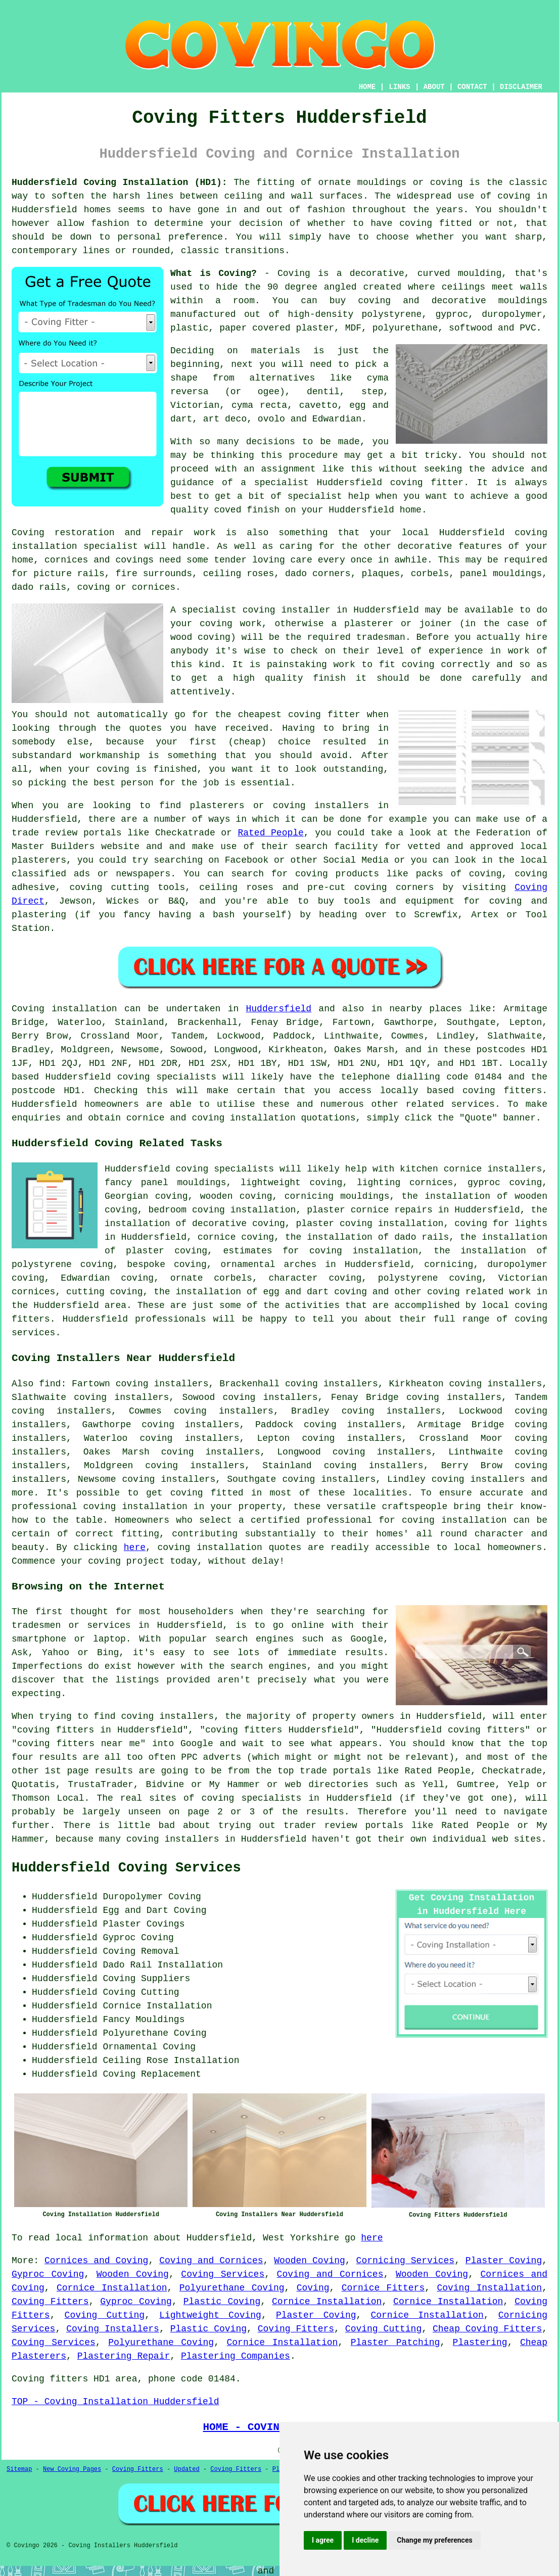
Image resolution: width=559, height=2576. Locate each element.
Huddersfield (278, 1009)
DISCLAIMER (521, 87)
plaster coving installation (370, 1224)
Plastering (480, 2342)
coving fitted (435, 223)
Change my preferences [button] (434, 2540)
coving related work (479, 1292)
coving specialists (166, 1077)
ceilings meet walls (494, 287)
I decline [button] (365, 2540)
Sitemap (19, 2469)
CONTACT (472, 87)
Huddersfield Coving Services (126, 1868)
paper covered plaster (276, 328)
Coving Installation (489, 2288)
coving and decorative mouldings (452, 301)
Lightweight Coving (210, 2315)
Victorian (194, 405)
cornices (153, 587)
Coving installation (64, 1009)
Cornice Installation (112, 2288)
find (50, 1384)
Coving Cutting (105, 2315)
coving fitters (502, 1091)
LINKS (399, 87)
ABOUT (434, 87)
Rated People (270, 833)
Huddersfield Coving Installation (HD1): (119, 182)
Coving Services (222, 2274)
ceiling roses (238, 574)
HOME (367, 87)
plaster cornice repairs (370, 1210)
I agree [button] (323, 2540)
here (135, 1547)
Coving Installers (112, 2329)
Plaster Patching (395, 2342)
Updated (186, 2469)
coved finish (247, 510)
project (145, 1561)
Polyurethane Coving (232, 2288)
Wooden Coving (309, 2261)
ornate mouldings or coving (390, 182)
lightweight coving (291, 1183)
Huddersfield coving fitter (390, 483)
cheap (247, 742)
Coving (313, 2288)
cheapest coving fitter (299, 715)
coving (513, 196)
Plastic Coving (221, 2302)
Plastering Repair (123, 2356)
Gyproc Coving (48, 2274)
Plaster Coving (503, 2261)
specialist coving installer (256, 610)
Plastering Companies (235, 2356)
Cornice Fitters (383, 2288)
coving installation (210, 1547)
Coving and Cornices (211, 2261)
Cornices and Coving (96, 2261)
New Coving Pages (72, 2469)
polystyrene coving (430, 1278)
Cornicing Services (405, 2261)
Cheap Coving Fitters (487, 2329)
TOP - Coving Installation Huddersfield (115, 2402)
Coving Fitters (50, 2302)
